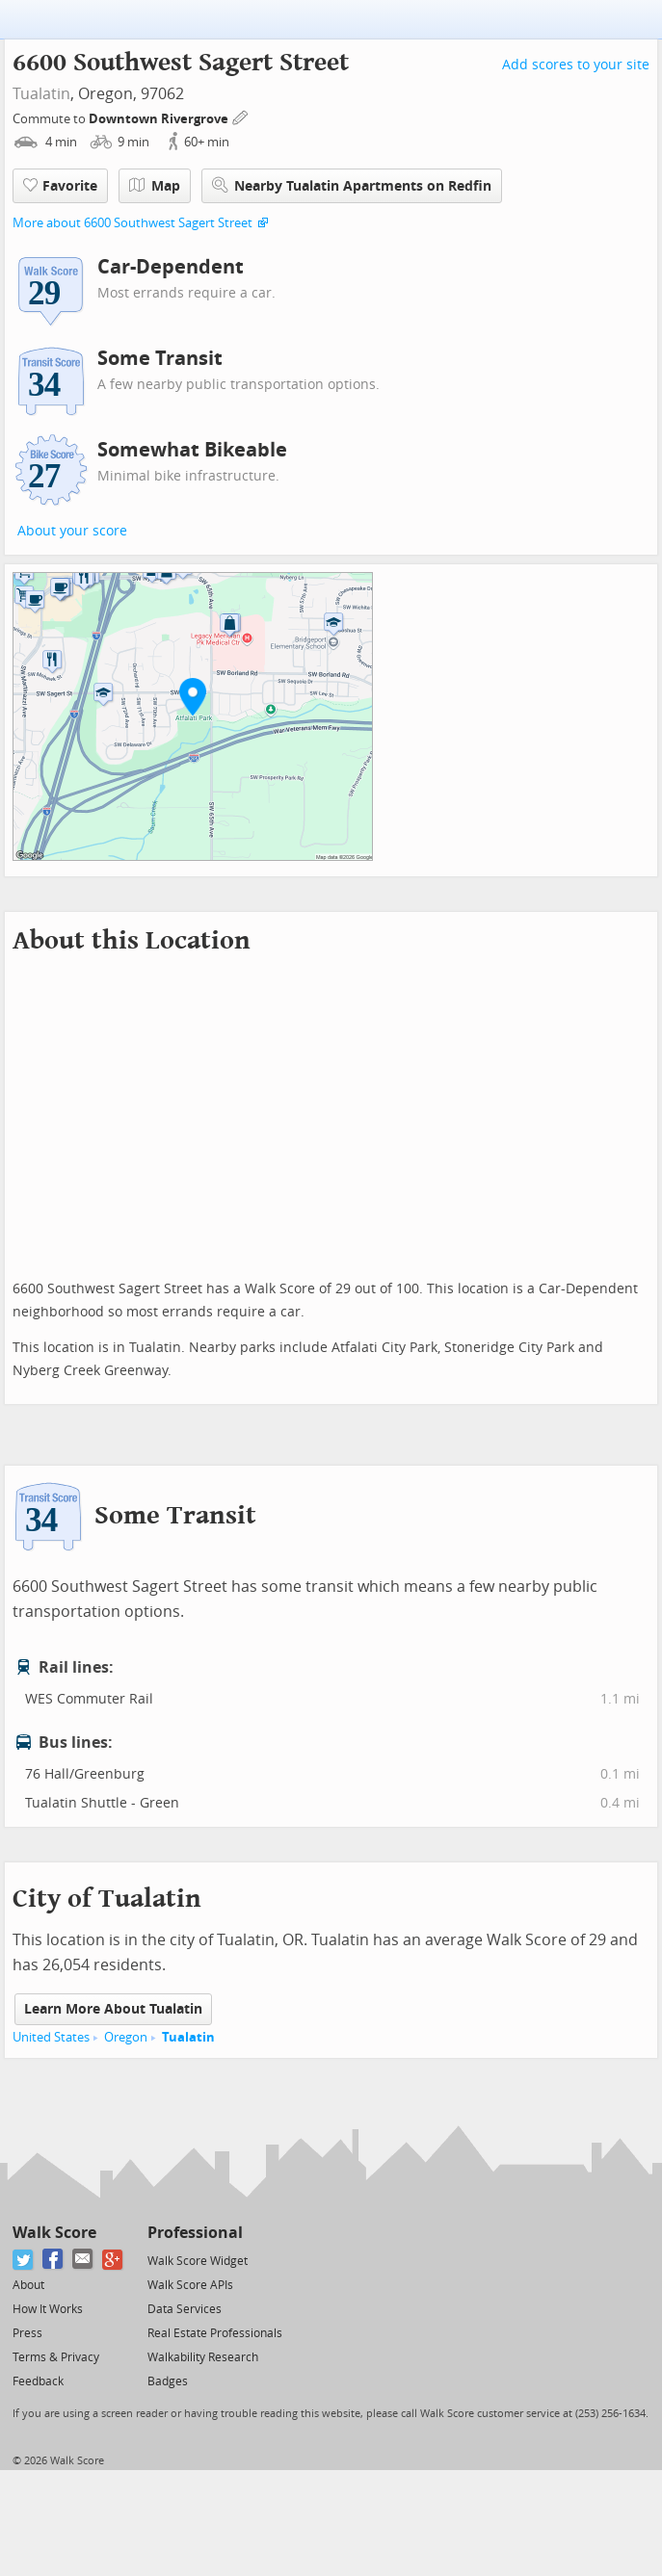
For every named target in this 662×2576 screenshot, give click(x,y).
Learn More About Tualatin (113, 2009)
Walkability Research (202, 2357)
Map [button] (154, 186)
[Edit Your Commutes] (241, 116)
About (28, 2285)
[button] (192, 696)
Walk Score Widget (197, 2261)
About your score (72, 531)
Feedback (38, 2381)
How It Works (48, 2309)
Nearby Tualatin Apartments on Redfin (351, 185)
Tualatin (41, 94)
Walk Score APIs (190, 2285)
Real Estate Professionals (214, 2333)
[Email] (83, 2260)
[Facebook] (53, 2260)
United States (51, 2037)
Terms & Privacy (56, 2357)
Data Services (184, 2309)
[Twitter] (24, 2260)
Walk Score (54, 2233)
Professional (195, 2233)
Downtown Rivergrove (160, 119)
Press (27, 2333)
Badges (167, 2381)
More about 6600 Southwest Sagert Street (132, 223)
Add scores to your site (575, 65)
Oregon (125, 2037)
